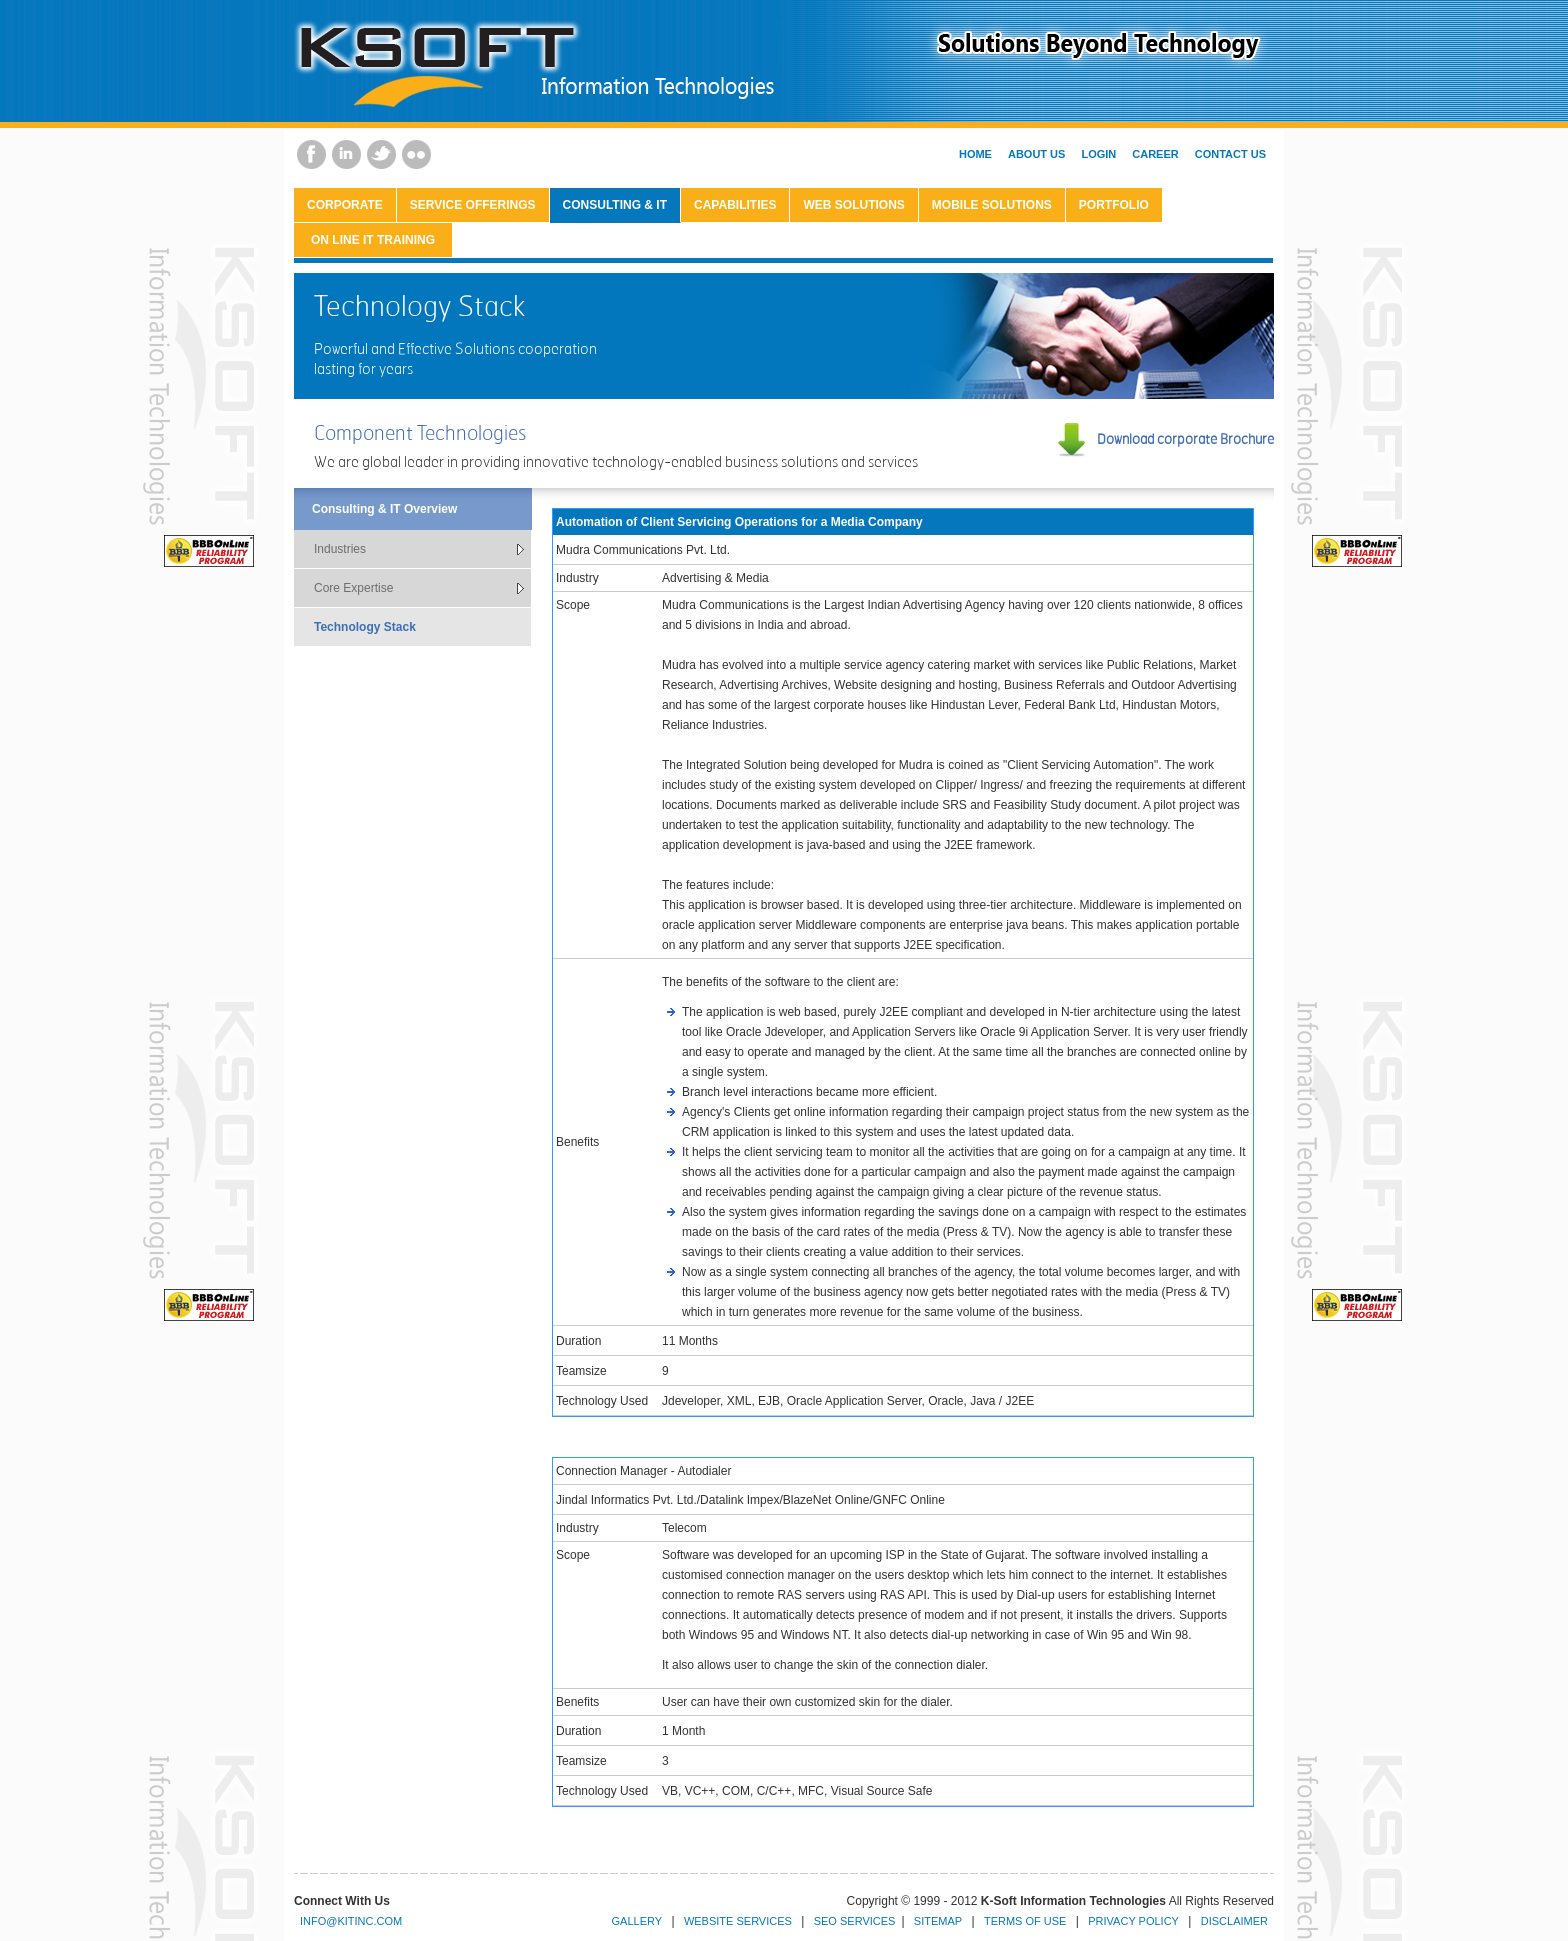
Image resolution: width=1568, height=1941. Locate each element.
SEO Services (855, 1921)
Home (975, 154)
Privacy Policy (1133, 1921)
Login (1098, 154)
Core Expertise (353, 588)
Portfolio (1114, 205)
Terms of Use (1025, 1921)
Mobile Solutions (992, 205)
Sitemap (938, 1921)
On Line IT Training (373, 240)
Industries (340, 549)
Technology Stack (365, 627)
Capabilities (735, 205)
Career (1155, 154)
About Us (1036, 154)
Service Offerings (473, 205)
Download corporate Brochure (1185, 438)
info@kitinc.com (351, 1921)
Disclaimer (1234, 1921)
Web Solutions (853, 205)
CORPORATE (345, 205)
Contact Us (1230, 154)
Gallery (637, 1921)
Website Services (738, 1921)
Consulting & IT (615, 205)
